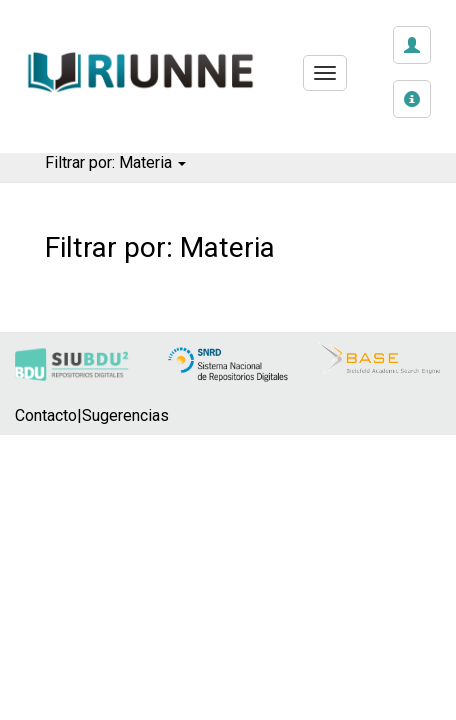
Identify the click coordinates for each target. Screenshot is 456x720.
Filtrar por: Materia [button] (115, 162)
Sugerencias (125, 415)
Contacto (46, 415)
